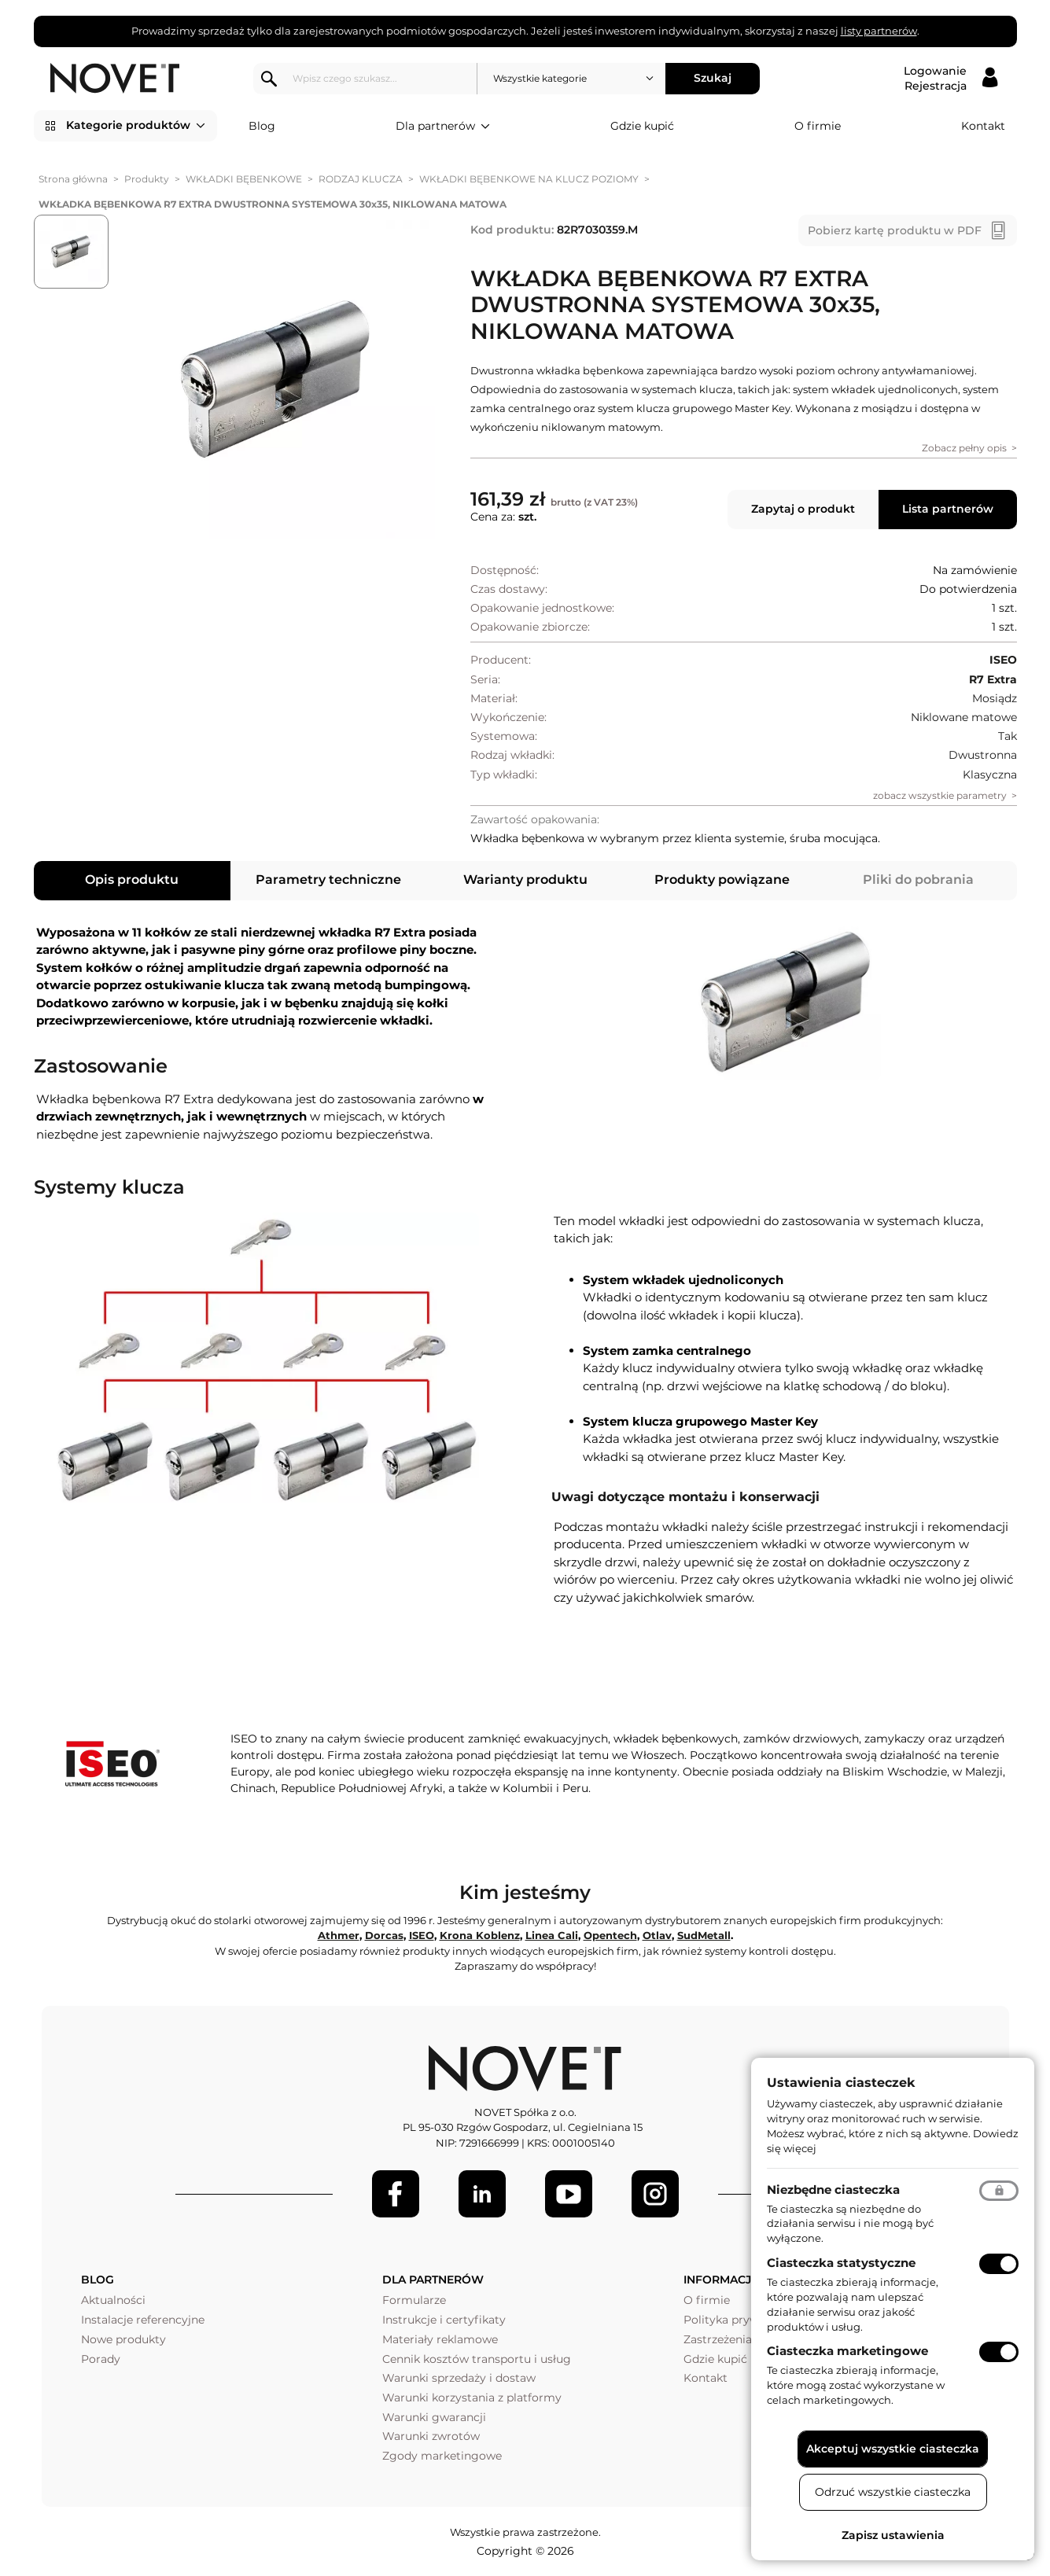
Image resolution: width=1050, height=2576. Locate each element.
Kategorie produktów (135, 126)
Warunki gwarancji (434, 2417)
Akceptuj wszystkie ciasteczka (892, 2449)
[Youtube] (568, 2193)
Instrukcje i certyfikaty (444, 2320)
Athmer (338, 1935)
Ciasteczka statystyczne (841, 2262)
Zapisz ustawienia (893, 2535)
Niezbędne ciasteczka (833, 2189)
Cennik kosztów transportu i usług (476, 2359)
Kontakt (983, 126)
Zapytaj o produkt (803, 509)
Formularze (414, 2300)
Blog (262, 126)
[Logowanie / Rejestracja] (950, 78)
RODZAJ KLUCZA (361, 179)
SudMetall (704, 1935)
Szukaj (713, 78)
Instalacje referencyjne (142, 2320)
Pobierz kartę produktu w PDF (895, 230)
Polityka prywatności (741, 2320)
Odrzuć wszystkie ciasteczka (893, 2492)
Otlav (657, 1935)
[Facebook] (395, 2193)
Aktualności (113, 2300)
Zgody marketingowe (442, 2456)
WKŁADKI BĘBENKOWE (244, 179)
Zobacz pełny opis (964, 448)
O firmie (817, 126)
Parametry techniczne (328, 879)
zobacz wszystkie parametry (940, 795)
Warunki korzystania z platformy (472, 2397)
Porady (100, 2359)
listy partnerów (879, 30)
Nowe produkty (123, 2339)
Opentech (610, 1935)
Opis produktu (132, 879)
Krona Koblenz (480, 1935)
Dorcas (384, 1935)
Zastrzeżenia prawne (739, 2339)
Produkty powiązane (722, 879)
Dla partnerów (443, 126)
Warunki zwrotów (431, 2436)
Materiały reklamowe (440, 2339)
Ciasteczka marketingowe (847, 2350)
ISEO (421, 1935)
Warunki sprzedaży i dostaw (459, 2378)
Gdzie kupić (642, 126)
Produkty (146, 179)
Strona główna (73, 179)
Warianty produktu (525, 879)
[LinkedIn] (482, 2193)
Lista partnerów (947, 509)
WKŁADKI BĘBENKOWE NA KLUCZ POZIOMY (529, 179)
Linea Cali (551, 1935)
